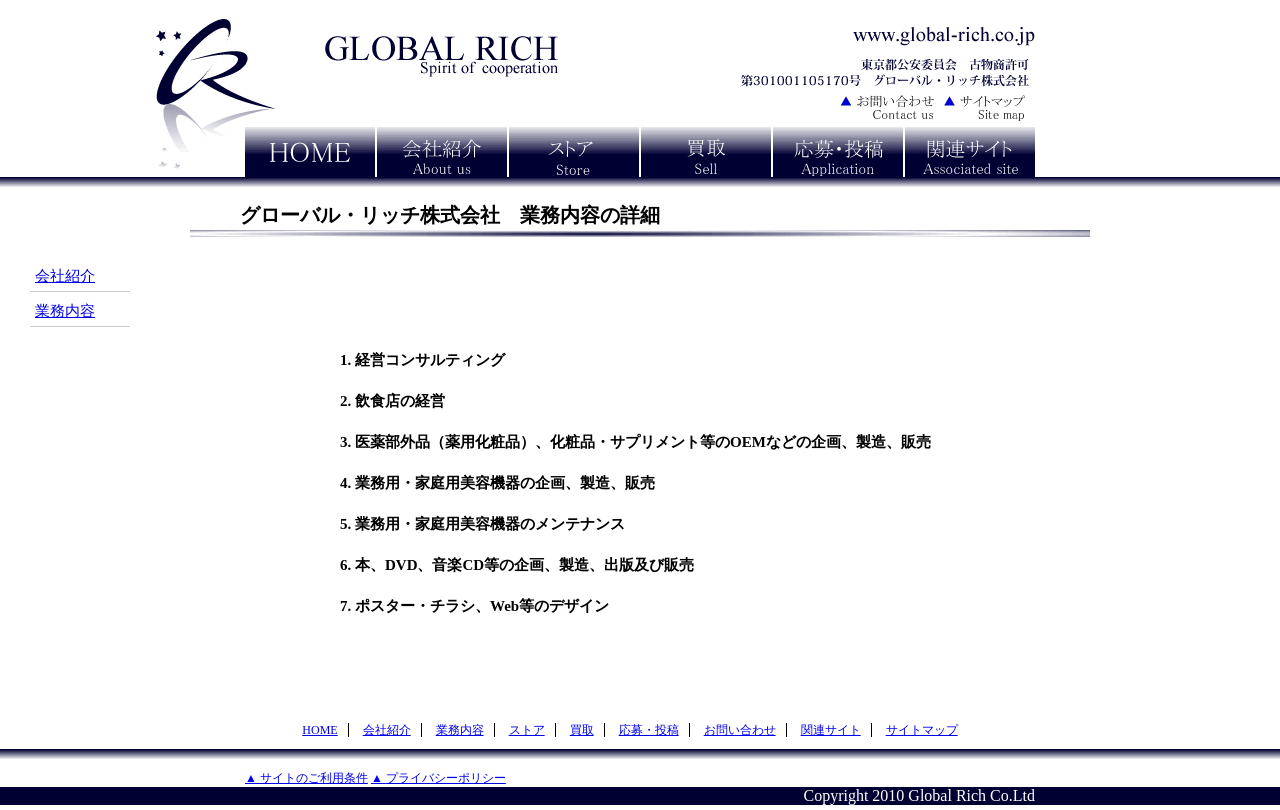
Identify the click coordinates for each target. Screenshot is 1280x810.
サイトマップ (922, 730)
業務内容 (65, 311)
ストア (527, 730)
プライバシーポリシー (446, 778)
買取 (582, 730)
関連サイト (831, 730)
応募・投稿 (649, 730)
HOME (319, 730)
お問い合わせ (740, 730)
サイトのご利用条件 (314, 778)
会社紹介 (65, 276)
